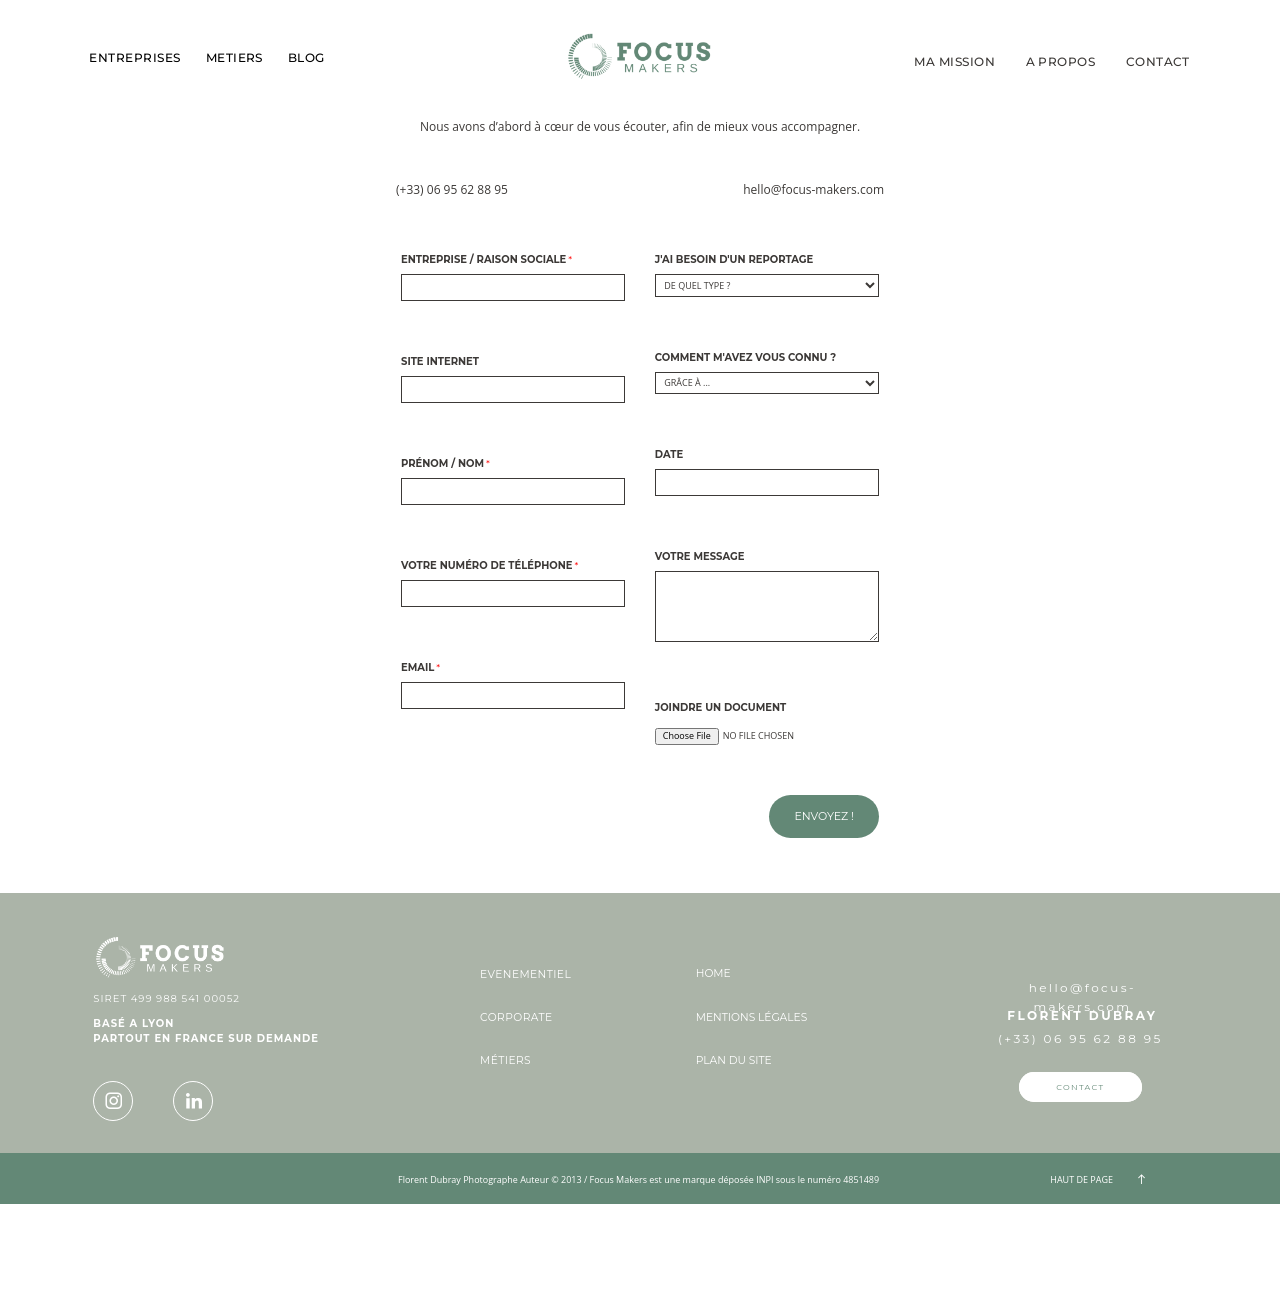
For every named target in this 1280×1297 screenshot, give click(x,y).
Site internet (440, 455)
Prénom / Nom (442, 557)
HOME (713, 1067)
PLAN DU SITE (734, 1154)
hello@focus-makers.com (813, 282)
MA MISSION (954, 62)
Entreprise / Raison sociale (483, 353)
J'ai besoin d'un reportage (734, 353)
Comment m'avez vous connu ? (745, 451)
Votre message (700, 650)
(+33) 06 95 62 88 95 (452, 282)
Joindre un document (720, 801)
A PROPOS (1061, 62)
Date (669, 548)
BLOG (306, 58)
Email (417, 761)
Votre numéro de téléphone (486, 659)
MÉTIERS (505, 1155)
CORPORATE (516, 1111)
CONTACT (1158, 62)
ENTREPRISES (134, 58)
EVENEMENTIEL (525, 1068)
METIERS (234, 58)
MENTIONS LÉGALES (751, 1111)
